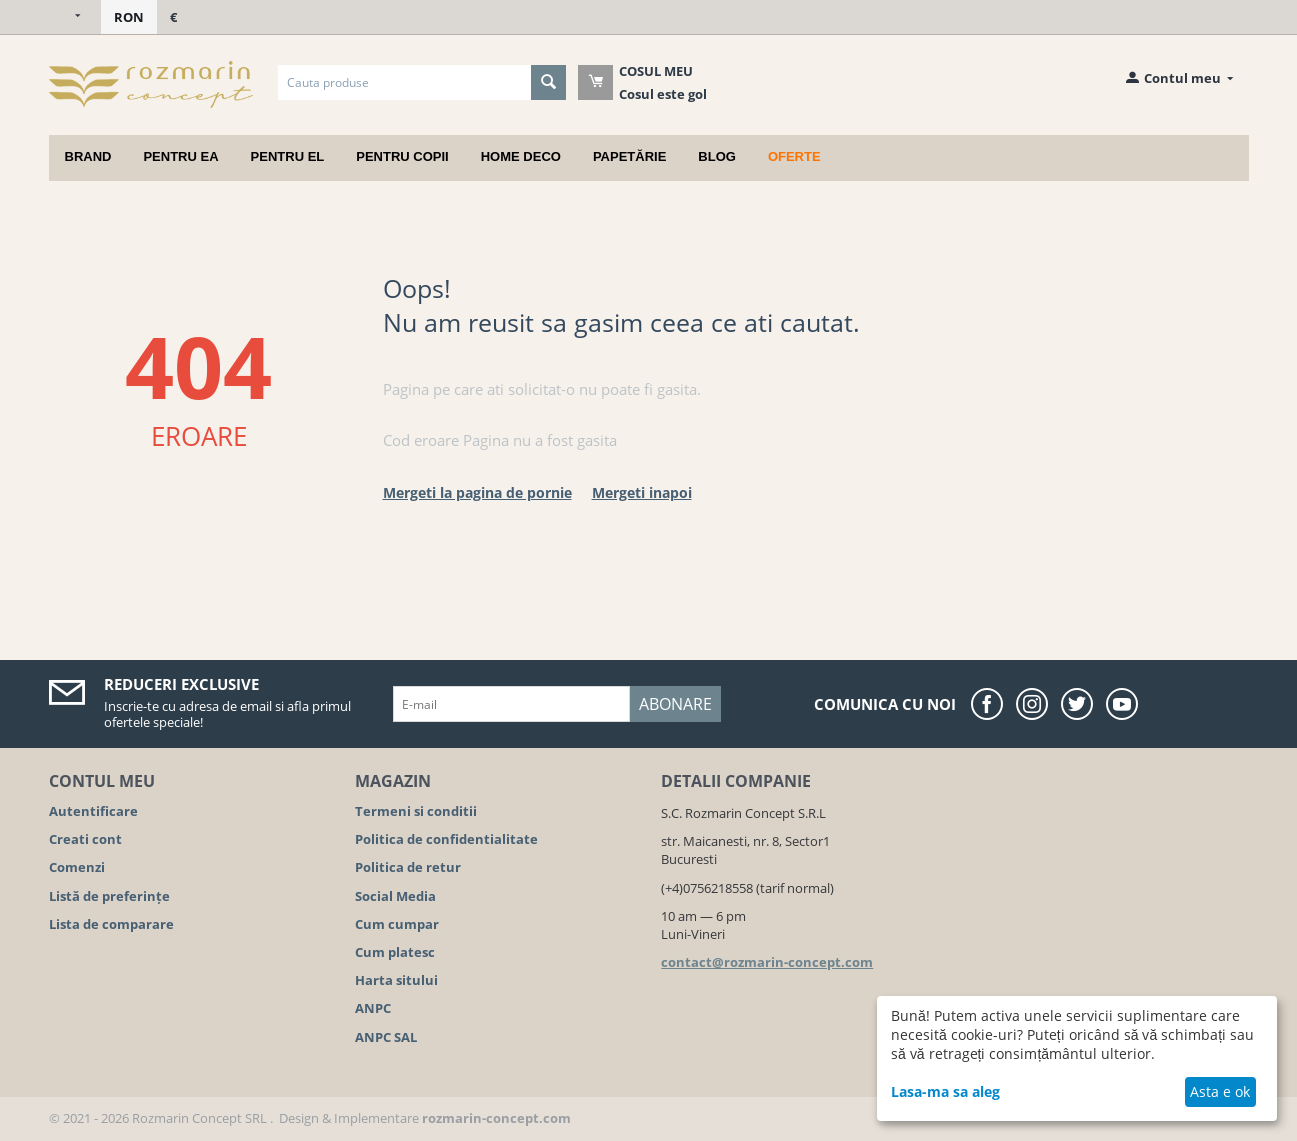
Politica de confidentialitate (446, 839)
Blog (717, 156)
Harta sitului (396, 980)
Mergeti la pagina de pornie (477, 492)
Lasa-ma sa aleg (945, 1091)
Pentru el (288, 156)
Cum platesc (395, 952)
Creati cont (85, 839)
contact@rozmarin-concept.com (767, 962)
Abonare (675, 704)
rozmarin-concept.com (496, 1118)
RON (129, 17)
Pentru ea (180, 156)
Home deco (521, 156)
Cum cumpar (397, 924)
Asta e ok (1220, 1091)
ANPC (373, 1008)
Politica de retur (408, 867)
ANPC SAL (386, 1037)
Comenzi (77, 867)
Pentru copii (402, 156)
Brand (88, 156)
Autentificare (93, 811)
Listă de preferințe (109, 896)
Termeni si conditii (416, 811)
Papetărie (629, 156)
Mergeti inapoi (642, 492)
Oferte (794, 156)
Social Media (395, 896)
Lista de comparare (111, 924)
